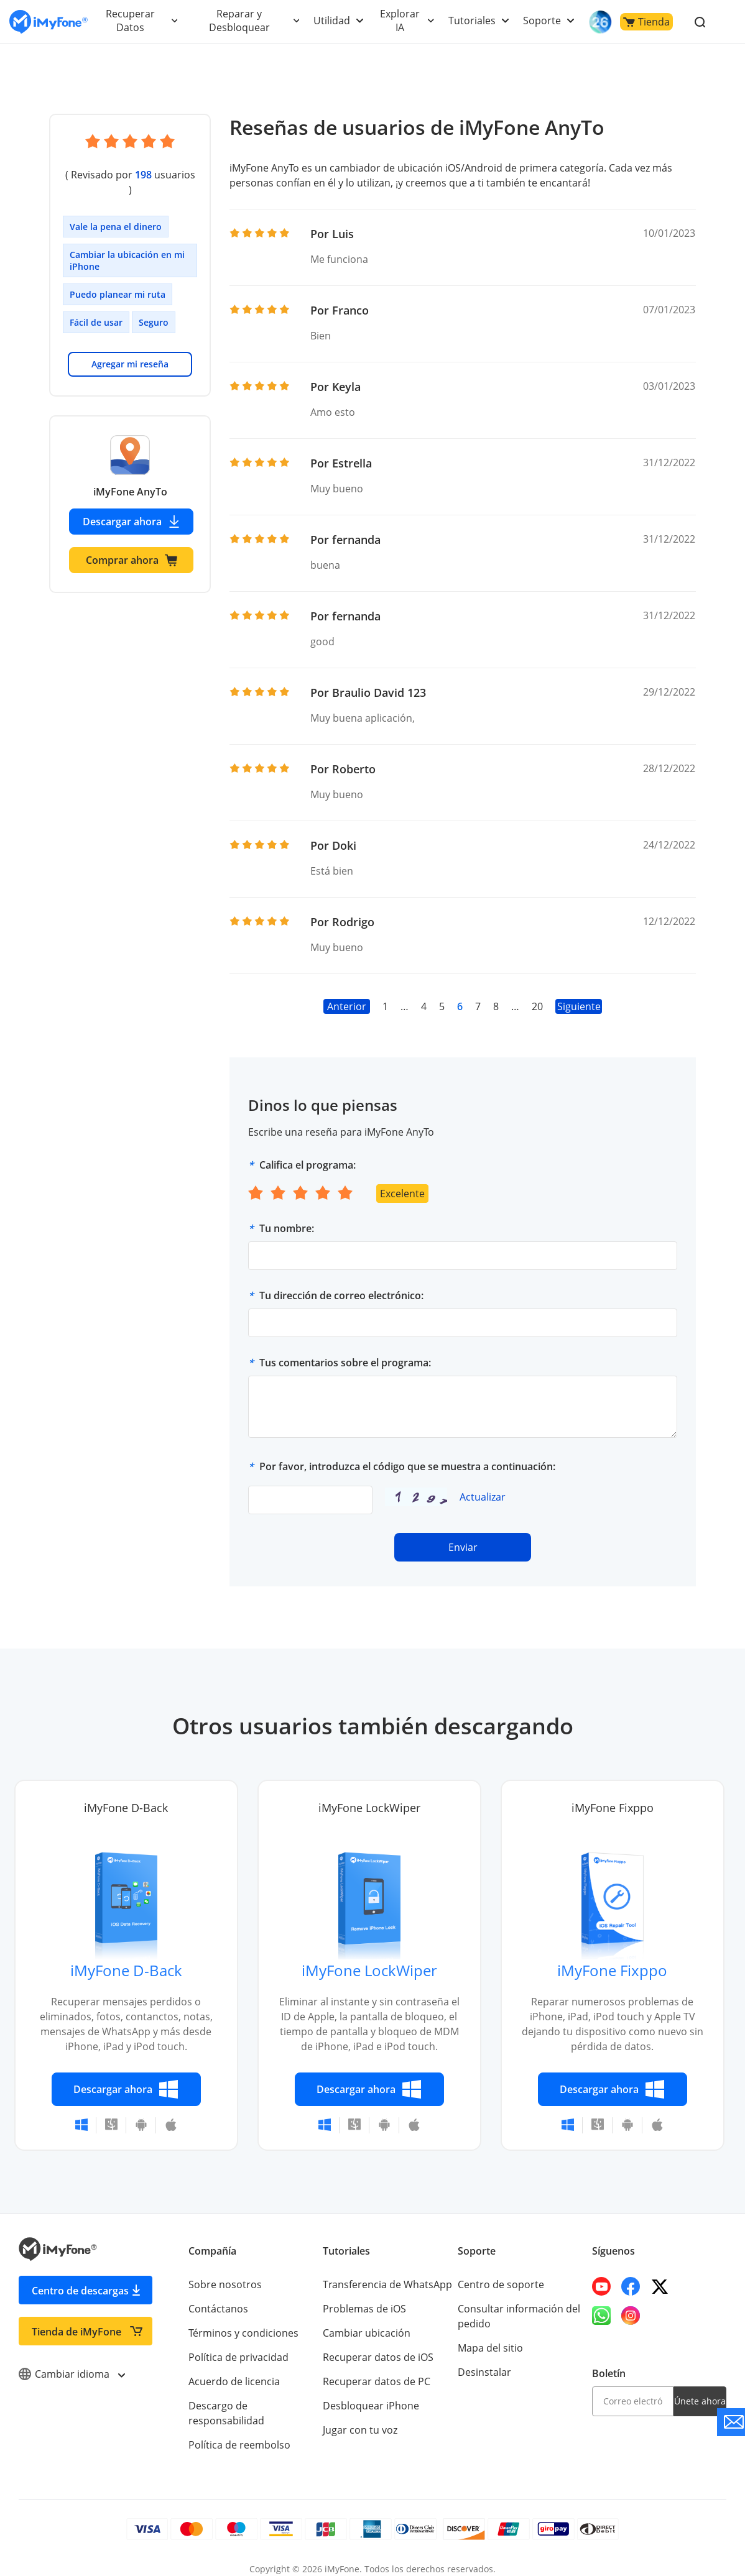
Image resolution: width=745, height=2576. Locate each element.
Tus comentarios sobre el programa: (345, 1362)
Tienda (646, 22)
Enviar (462, 1547)
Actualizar (482, 1497)
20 (537, 1006)
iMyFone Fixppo (612, 1970)
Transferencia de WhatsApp (387, 2284)
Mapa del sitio (490, 2348)
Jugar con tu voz (359, 2430)
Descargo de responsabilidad (255, 2406)
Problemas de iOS (364, 2309)
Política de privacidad (237, 2357)
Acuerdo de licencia (233, 2381)
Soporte (542, 20)
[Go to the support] (731, 2422)
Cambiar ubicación (366, 2333)
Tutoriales (474, 20)
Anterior (347, 1006)
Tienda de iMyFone (76, 2332)
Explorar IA (401, 20)
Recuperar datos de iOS (377, 2357)
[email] (632, 2401)
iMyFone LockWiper (369, 1970)
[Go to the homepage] (48, 22)
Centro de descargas (80, 2291)
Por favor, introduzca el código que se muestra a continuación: (407, 1466)
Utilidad (333, 20)
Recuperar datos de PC (375, 2381)
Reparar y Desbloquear (241, 20)
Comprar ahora (131, 545)
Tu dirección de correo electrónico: (341, 1295)
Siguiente (578, 1006)
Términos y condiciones (242, 2333)
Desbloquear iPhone (370, 2406)
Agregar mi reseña (130, 349)
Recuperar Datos (131, 20)
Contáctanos (217, 2309)
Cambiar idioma (71, 2374)
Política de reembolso (238, 2430)
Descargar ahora (131, 506)
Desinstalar (484, 2372)
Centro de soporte (500, 2284)
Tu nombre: (286, 1228)
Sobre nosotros (223, 2284)
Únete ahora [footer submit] (700, 2401)
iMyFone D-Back (126, 1970)
